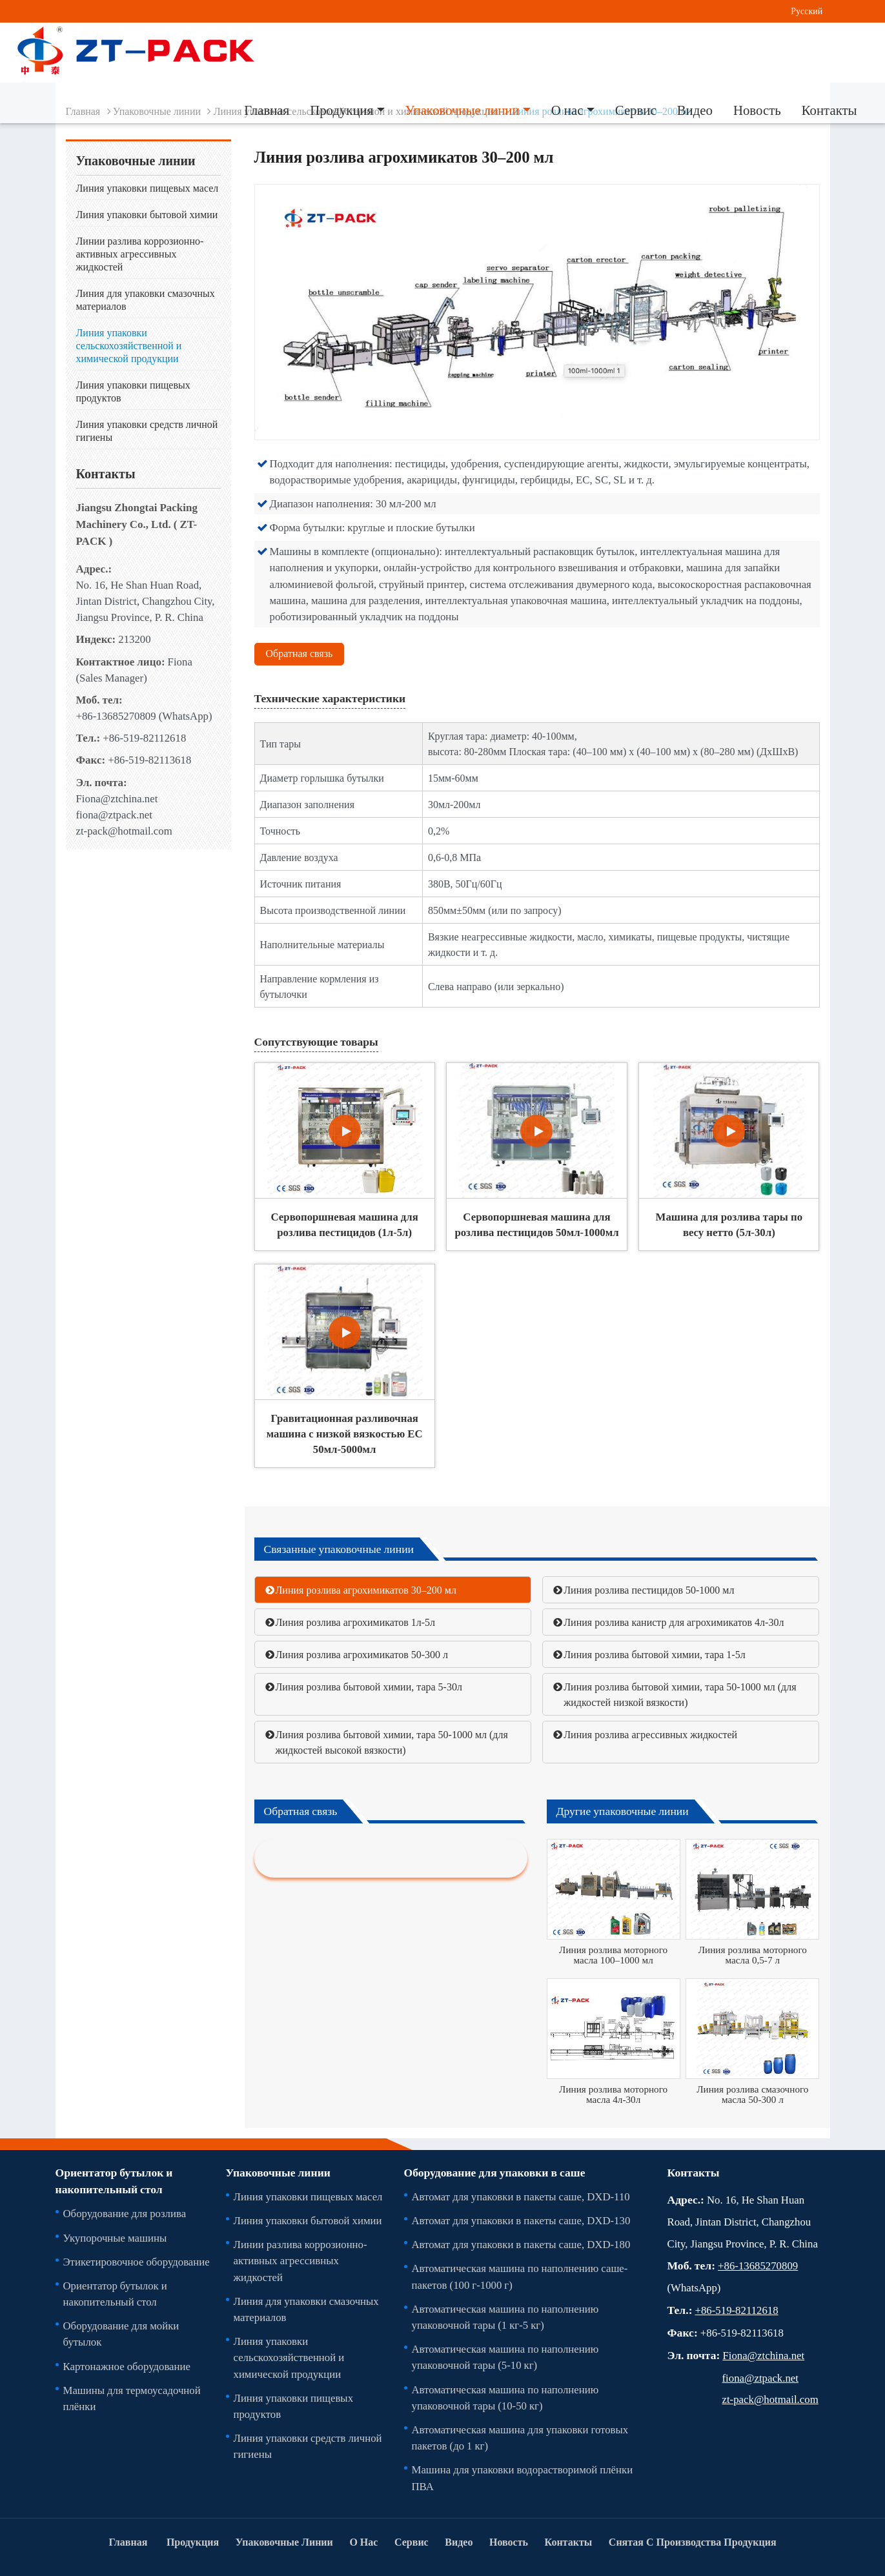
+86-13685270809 (116, 716)
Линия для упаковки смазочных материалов (145, 299)
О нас (363, 2542)
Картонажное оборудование (126, 2366)
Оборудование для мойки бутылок (121, 2333)
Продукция (193, 2542)
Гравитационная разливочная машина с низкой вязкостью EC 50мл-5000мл (345, 1433)
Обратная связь (299, 653)
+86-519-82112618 (144, 738)
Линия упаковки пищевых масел (147, 188)
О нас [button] (567, 110)
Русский (806, 11)
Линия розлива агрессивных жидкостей (650, 1734)
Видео (695, 110)
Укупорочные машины (115, 2238)
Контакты (829, 110)
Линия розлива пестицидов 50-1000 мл (649, 1590)
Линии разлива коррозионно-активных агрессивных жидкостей (140, 254)
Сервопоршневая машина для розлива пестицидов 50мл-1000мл (536, 1224)
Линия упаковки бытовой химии (147, 214)
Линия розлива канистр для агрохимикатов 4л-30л (674, 1622)
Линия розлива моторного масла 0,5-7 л (752, 1955)
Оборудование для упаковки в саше (494, 2172)
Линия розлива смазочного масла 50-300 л (752, 2094)
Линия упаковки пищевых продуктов (133, 391)
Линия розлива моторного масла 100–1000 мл (613, 1955)
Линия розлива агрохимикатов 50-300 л (362, 1654)
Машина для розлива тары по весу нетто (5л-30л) (729, 1224)
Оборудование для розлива (125, 2213)
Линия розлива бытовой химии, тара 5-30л (369, 1686)
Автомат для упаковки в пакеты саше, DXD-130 (521, 2220)
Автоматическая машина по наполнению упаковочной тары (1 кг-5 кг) (505, 2317)
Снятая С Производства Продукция (693, 2542)
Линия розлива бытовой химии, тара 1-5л (654, 1654)
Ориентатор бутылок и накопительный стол (114, 2181)
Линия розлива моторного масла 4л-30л (613, 2094)
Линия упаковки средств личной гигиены (147, 430)
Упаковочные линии (278, 2172)
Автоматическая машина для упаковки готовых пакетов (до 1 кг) (520, 2437)
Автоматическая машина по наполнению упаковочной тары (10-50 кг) (505, 2397)
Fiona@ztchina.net (117, 798)
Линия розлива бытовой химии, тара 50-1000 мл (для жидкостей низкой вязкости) (680, 1694)
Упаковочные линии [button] (462, 110)
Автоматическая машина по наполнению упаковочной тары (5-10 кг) (505, 2357)
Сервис (635, 110)
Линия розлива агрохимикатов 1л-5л (356, 1622)
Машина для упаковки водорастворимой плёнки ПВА (522, 2477)
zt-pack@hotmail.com (124, 831)
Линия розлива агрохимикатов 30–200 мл (366, 1590)
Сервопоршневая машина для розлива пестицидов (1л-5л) (344, 1224)
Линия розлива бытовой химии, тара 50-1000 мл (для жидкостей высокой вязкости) (392, 1742)
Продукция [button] (341, 110)
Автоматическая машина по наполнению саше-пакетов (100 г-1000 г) (520, 2276)
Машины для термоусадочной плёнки (132, 2398)
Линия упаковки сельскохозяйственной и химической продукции (129, 345)
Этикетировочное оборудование (136, 2262)
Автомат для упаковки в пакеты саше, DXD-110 (521, 2196)
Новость (757, 110)
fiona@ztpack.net (114, 814)
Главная (266, 110)
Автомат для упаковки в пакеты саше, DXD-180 (521, 2244)
